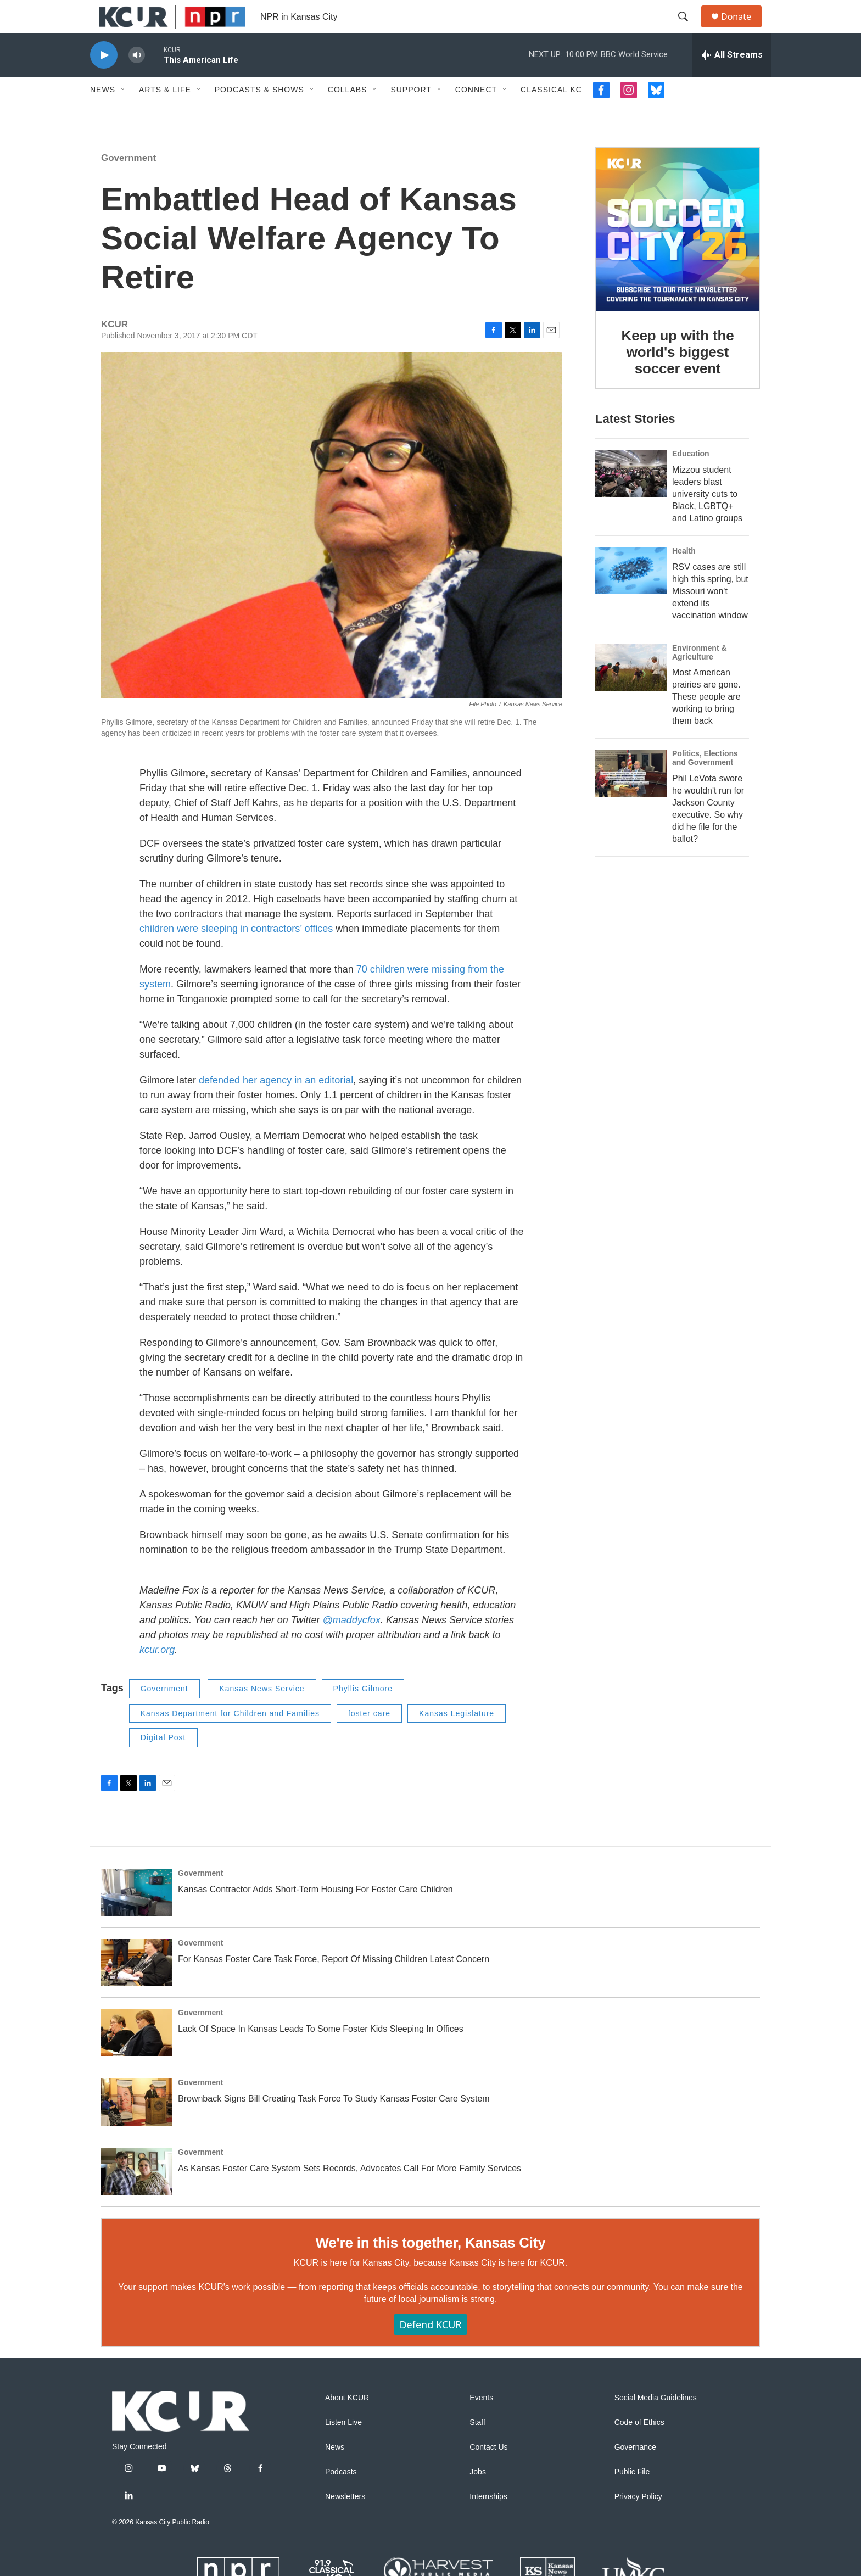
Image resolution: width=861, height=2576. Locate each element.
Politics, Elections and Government (705, 782)
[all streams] (731, 80)
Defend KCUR (430, 2349)
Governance (635, 2472)
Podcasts (341, 2497)
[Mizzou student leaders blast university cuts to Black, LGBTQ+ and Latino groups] (631, 498)
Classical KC (551, 114)
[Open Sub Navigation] (123, 114)
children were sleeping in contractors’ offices (236, 953)
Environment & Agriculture (699, 677)
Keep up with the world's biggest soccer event (678, 376)
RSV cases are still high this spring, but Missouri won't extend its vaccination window (710, 616)
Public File (632, 2497)
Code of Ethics (639, 2447)
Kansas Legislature (456, 1738)
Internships (488, 2521)
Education (690, 478)
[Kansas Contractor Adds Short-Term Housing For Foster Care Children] (136, 1917)
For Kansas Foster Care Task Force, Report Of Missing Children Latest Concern (333, 1983)
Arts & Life (165, 114)
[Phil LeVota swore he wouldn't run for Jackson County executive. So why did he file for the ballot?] (631, 798)
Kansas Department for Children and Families (230, 1738)
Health (684, 575)
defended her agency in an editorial (276, 1104)
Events (481, 2422)
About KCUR (347, 2422)
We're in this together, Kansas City (430, 2267)
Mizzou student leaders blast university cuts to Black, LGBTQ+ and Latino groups (707, 518)
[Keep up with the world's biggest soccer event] (677, 254)
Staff (477, 2447)
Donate (743, 29)
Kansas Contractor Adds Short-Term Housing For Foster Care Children (315, 1914)
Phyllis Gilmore (363, 1713)
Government (128, 182)
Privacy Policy (638, 2521)
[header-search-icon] (688, 29)
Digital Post (163, 1762)
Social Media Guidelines (655, 2422)
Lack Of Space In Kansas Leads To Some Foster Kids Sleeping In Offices (320, 2053)
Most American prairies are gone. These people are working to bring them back (706, 721)
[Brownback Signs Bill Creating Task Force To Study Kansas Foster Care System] (136, 2126)
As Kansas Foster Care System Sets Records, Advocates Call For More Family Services (349, 2193)
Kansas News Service (261, 1713)
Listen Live (343, 2447)
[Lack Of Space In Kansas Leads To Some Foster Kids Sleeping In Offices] (136, 2057)
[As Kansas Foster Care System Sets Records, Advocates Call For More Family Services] (136, 2196)
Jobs (477, 2497)
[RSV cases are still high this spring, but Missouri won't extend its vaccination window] (631, 595)
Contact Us (488, 2472)
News (102, 114)
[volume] (136, 80)
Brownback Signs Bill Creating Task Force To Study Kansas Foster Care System (334, 2123)
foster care (369, 1738)
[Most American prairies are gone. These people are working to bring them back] (631, 692)
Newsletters (345, 2521)
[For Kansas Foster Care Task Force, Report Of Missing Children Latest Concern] (136, 1987)
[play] (104, 80)
